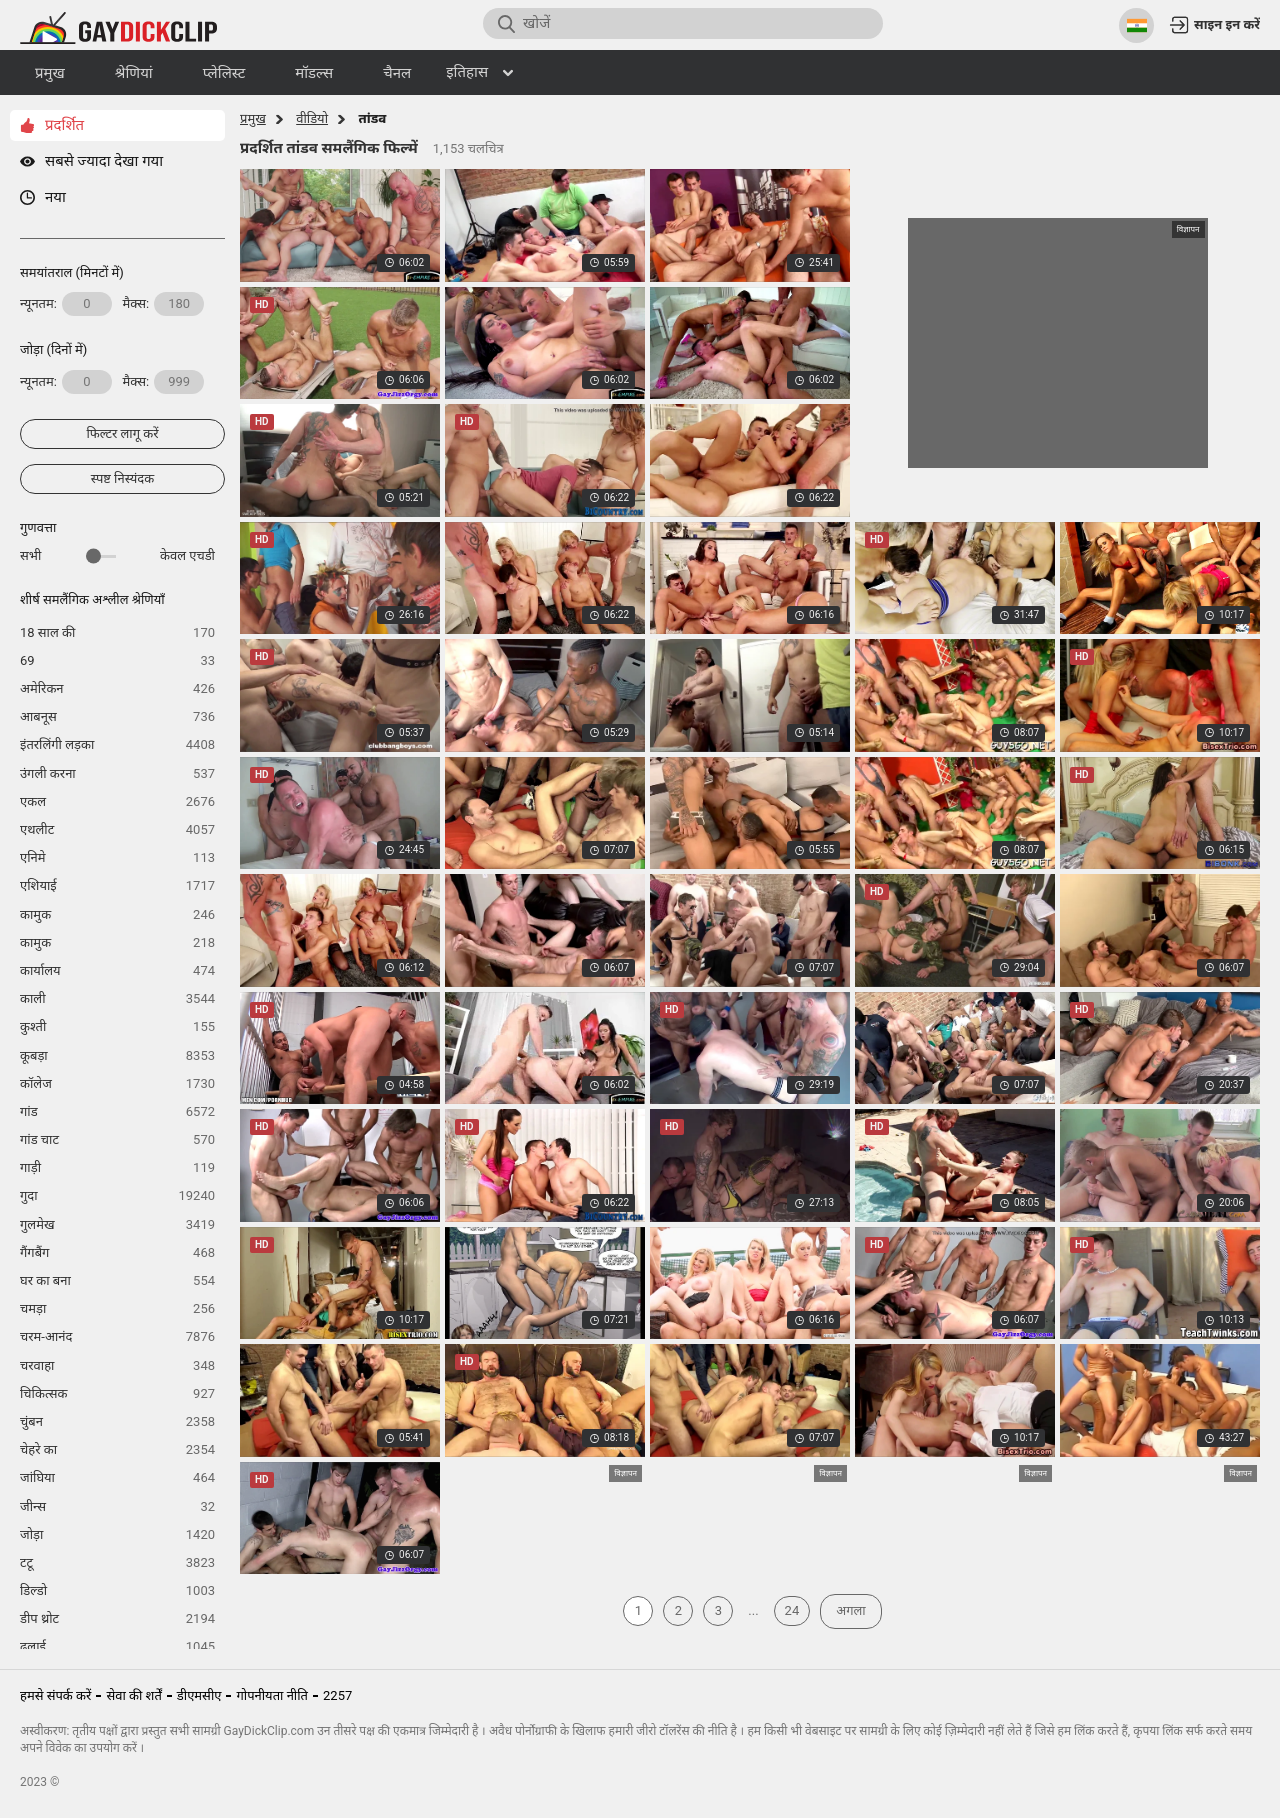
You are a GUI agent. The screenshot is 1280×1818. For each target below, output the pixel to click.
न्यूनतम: (66, 304)
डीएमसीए (199, 1695)
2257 (337, 1695)
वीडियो (312, 118)
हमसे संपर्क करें (55, 1695)
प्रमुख (253, 118)
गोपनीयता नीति (272, 1695)
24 (792, 1610)
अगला (850, 1610)
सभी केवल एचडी (117, 555)
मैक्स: (164, 304)
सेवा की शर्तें (133, 1695)
